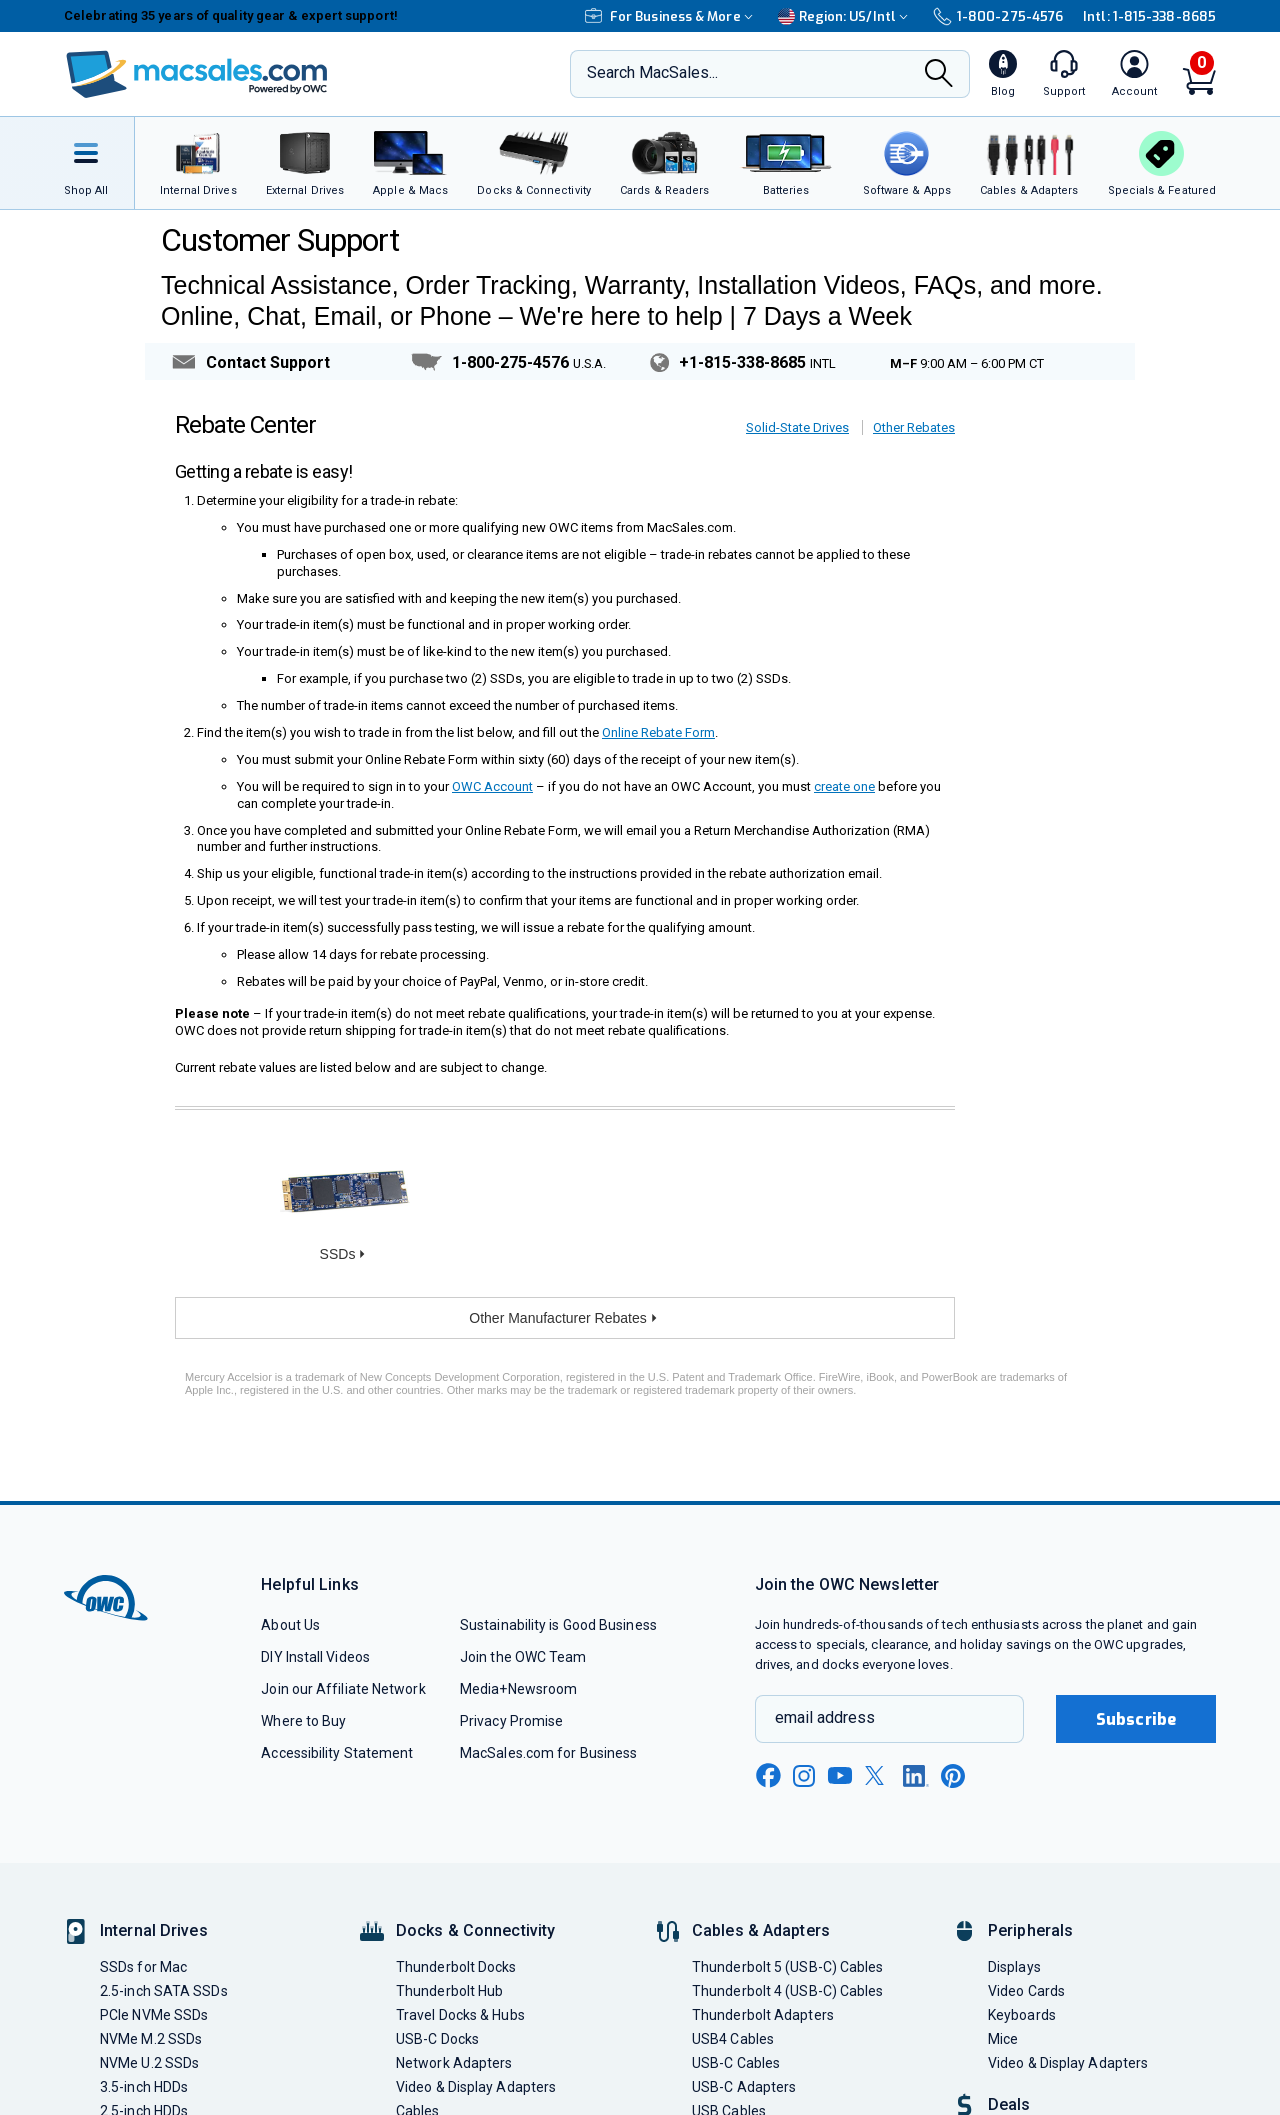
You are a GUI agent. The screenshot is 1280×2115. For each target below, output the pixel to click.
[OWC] (197, 74)
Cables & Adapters (761, 1930)
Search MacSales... (652, 72)
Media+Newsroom (518, 1689)
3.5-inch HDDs (144, 2087)
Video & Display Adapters (476, 2087)
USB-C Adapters (744, 2087)
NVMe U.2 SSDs (149, 2063)
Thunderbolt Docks (456, 1967)
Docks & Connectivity (475, 1930)
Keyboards (1022, 2015)
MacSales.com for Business (548, 1753)
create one (844, 786)
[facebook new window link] (768, 1776)
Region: (845, 16)
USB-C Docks (437, 2039)
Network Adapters (454, 2063)
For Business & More (671, 16)
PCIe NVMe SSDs (154, 2015)
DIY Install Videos (315, 1657)
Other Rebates (914, 427)
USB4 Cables (733, 2039)
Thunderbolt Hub (449, 1991)
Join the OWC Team (523, 1657)
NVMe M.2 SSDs (151, 2039)
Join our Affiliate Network (343, 1689)
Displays (1014, 1967)
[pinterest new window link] (953, 1776)
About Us (290, 1625)
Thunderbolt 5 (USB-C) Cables (788, 1967)
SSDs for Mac (143, 1967)
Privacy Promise (511, 1721)
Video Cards (1026, 1991)
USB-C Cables (736, 2063)
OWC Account (492, 786)
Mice (1003, 2039)
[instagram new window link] (804, 1776)
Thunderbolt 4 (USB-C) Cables (788, 1991)
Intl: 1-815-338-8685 (1149, 16)
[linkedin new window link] (916, 1776)
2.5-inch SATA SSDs (164, 1991)
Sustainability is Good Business (558, 1625)
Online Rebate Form (658, 732)
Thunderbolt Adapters (763, 2015)
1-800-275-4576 (998, 16)
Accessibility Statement (337, 1753)
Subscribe (1136, 1719)
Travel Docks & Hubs (460, 2015)
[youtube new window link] (840, 1775)
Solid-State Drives (797, 427)
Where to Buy (303, 1721)
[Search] (939, 75)
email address (825, 1717)
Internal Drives (154, 1930)
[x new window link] (878, 1775)
